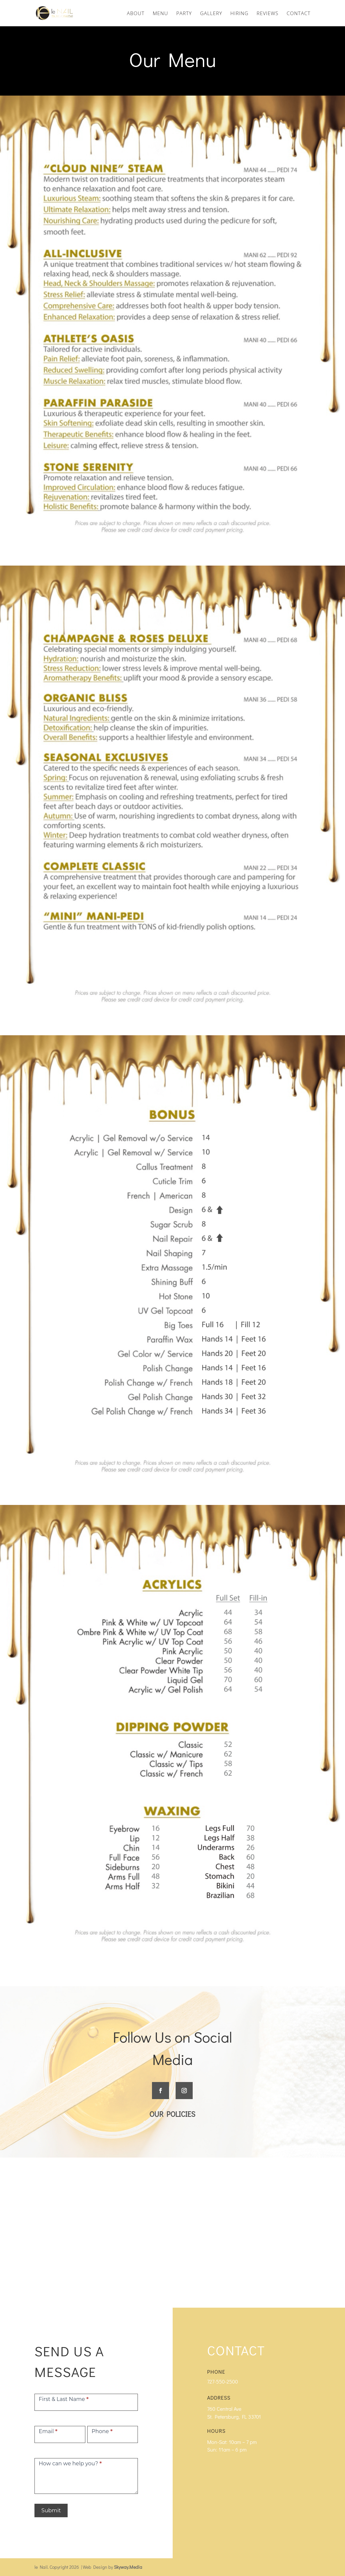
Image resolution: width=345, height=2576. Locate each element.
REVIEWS (267, 13)
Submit (51, 2510)
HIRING (239, 13)
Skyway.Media (128, 2567)
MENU (160, 13)
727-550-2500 (222, 2381)
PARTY (184, 13)
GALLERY (211, 13)
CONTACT (299, 13)
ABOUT (136, 13)
